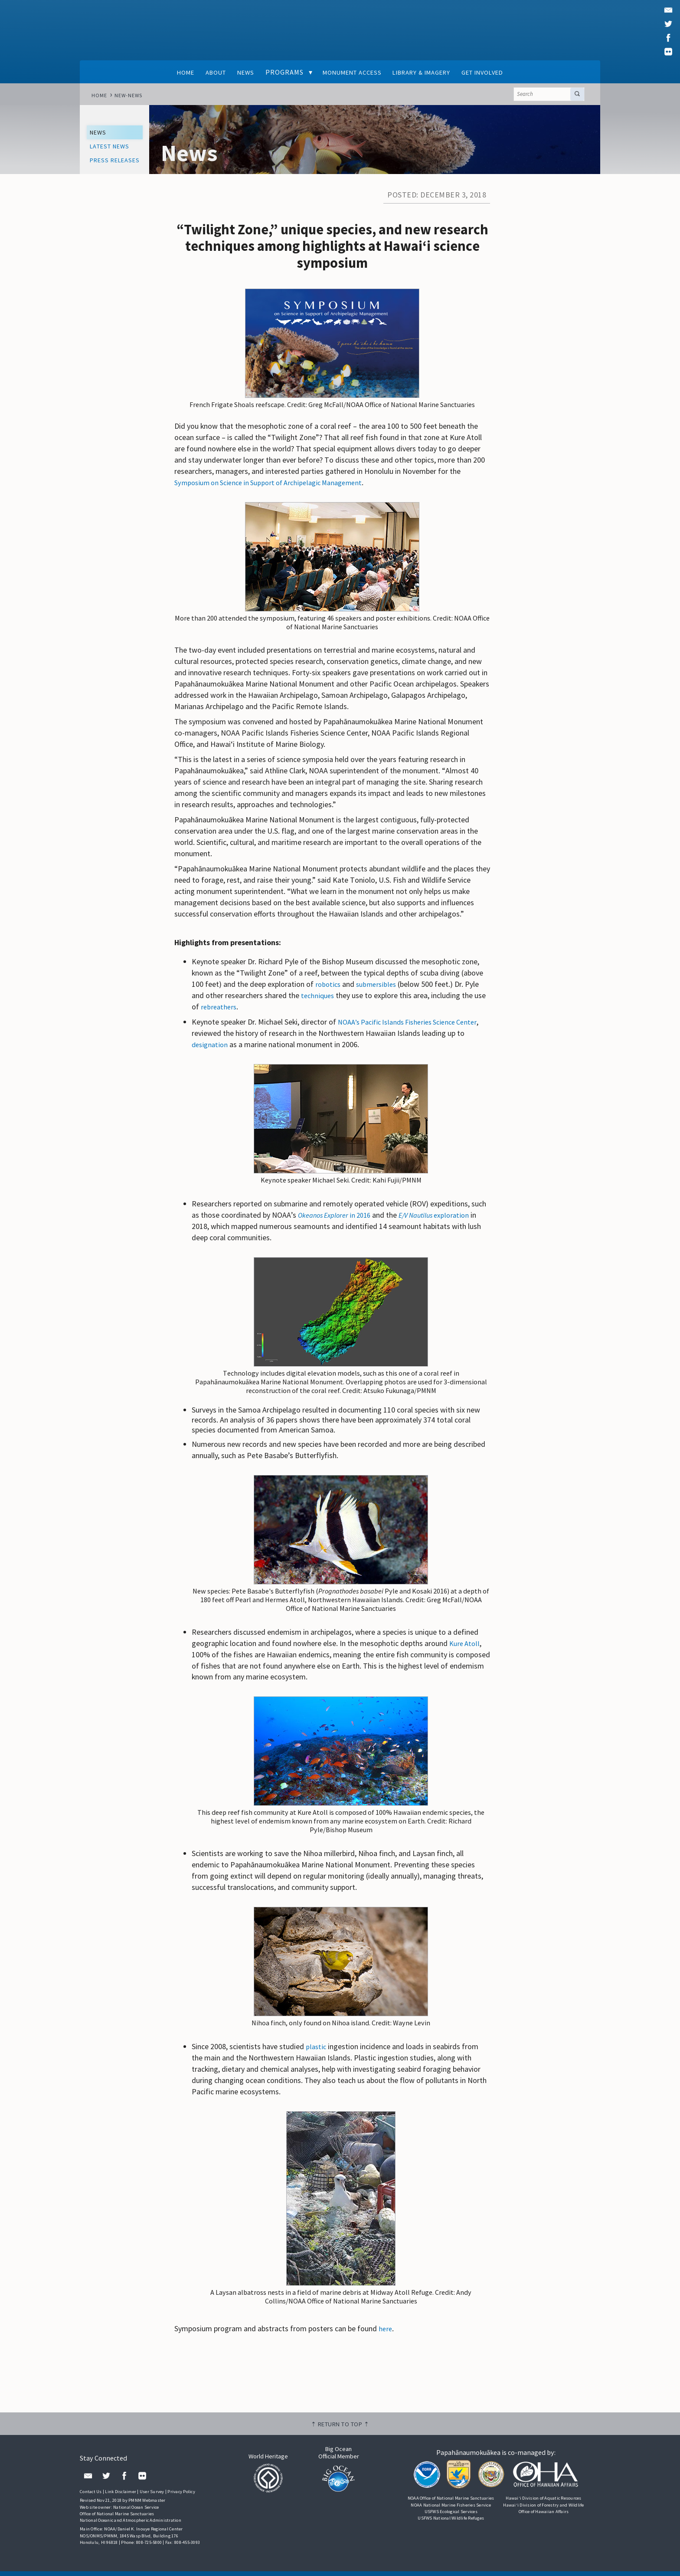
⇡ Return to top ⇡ (340, 2428)
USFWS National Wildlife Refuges (451, 2522)
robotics (328, 989)
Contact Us (91, 2496)
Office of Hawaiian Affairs (544, 2516)
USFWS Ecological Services (451, 2516)
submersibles (379, 989)
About (202, 72)
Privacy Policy (181, 2496)
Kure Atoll (465, 1648)
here (386, 2333)
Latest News (113, 149)
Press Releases (118, 164)
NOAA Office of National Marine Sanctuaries (451, 2503)
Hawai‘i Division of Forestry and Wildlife (543, 2509)
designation (211, 1049)
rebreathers (220, 1011)
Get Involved (498, 72)
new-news (130, 95)
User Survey (152, 2496)
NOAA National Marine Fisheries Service (451, 2509)
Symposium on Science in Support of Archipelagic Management (276, 487)
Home (167, 72)
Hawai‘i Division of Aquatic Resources (543, 2503)
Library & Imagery (428, 72)
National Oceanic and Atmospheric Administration (130, 2525)
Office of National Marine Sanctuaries (117, 2518)
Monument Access (349, 72)
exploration (445, 1219)
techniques (319, 1000)
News (235, 72)
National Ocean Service (136, 2512)
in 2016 (338, 1219)
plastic (316, 2051)
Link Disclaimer (120, 2496)
